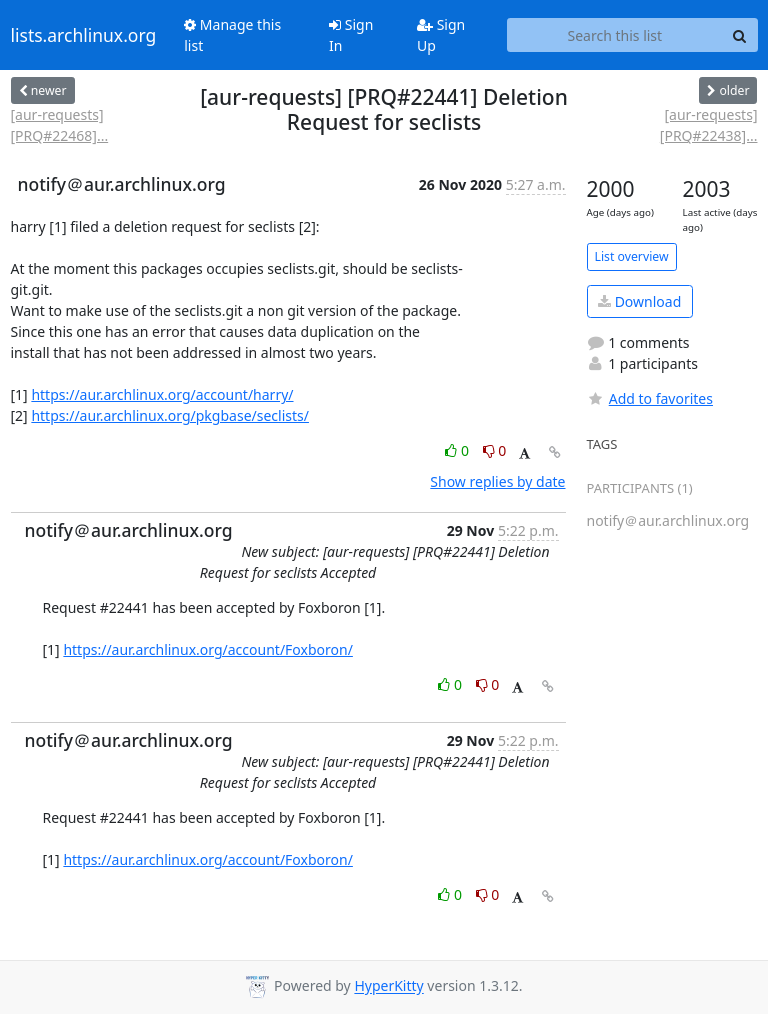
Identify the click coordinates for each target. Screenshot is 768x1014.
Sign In (351, 35)
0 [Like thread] (458, 450)
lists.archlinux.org (84, 35)
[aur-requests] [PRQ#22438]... (709, 125)
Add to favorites (650, 398)
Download (639, 301)
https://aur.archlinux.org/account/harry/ (162, 394)
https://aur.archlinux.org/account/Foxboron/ (208, 649)
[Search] (740, 35)
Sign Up (441, 35)
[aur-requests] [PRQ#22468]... (60, 125)
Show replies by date (497, 481)
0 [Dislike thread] (495, 450)
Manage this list (232, 35)
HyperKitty (388, 986)
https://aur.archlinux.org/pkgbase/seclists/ (170, 415)
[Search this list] (614, 35)
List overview (632, 256)
